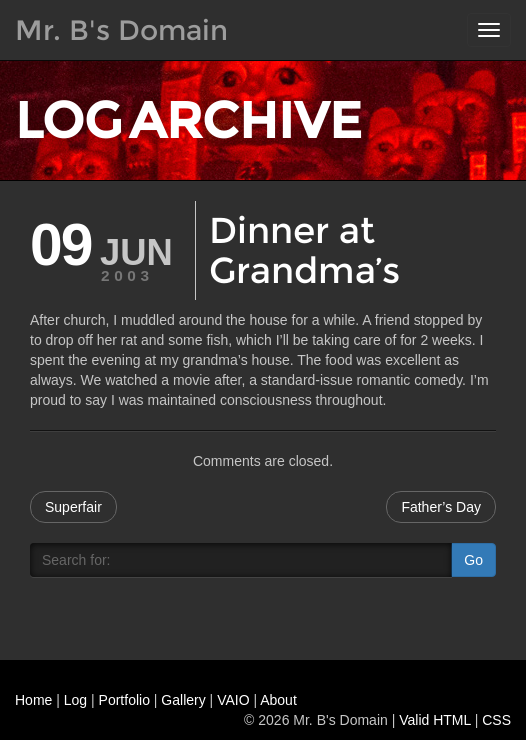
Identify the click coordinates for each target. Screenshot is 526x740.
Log (75, 700)
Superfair (73, 507)
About (278, 700)
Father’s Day (441, 507)
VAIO (233, 700)
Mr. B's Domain (121, 30)
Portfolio (124, 700)
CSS (496, 720)
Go (473, 560)
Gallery (183, 700)
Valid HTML (435, 720)
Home (33, 700)
